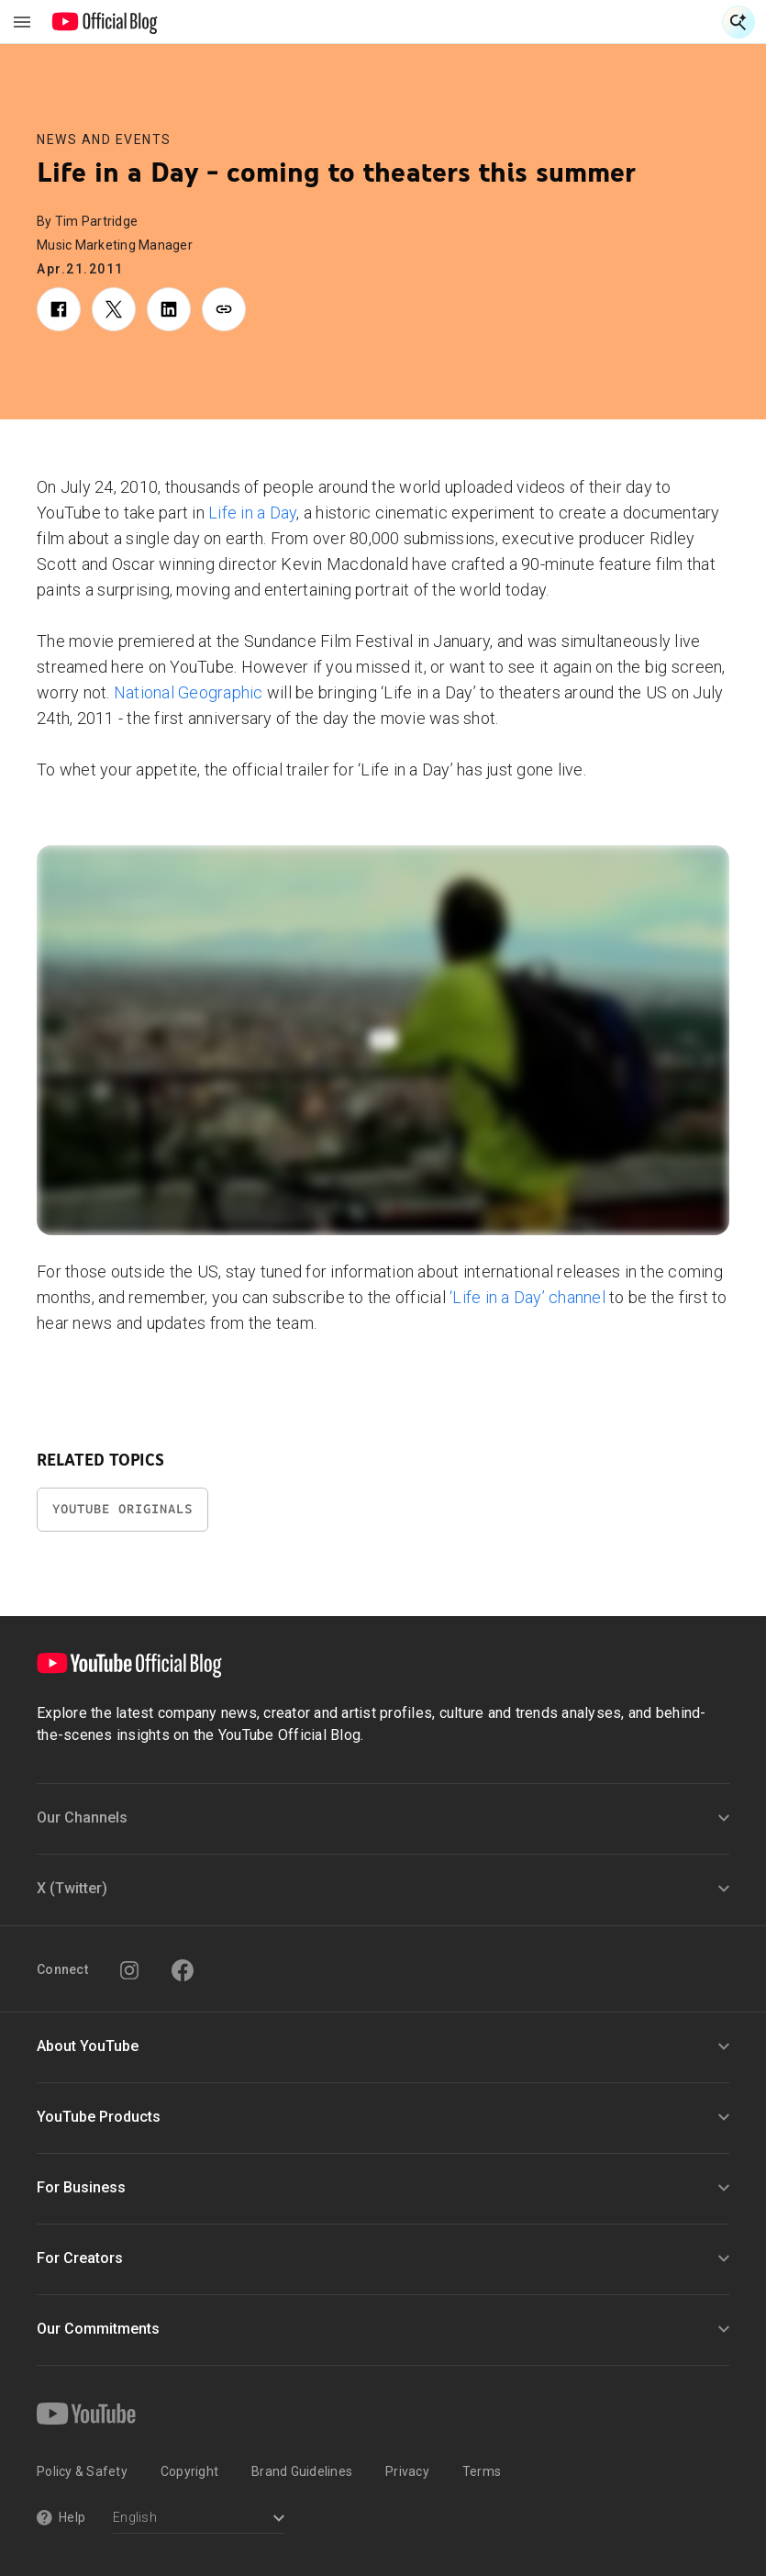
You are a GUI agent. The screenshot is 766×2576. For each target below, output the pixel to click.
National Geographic (188, 692)
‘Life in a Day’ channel (527, 1297)
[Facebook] (183, 1970)
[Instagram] (129, 1970)
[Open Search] (738, 22)
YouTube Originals (122, 1509)
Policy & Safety (82, 2471)
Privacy (407, 2471)
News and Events (104, 139)
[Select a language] (198, 2519)
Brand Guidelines (301, 2471)
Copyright (189, 2471)
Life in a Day (252, 512)
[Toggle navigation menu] (22, 22)
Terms (481, 2471)
